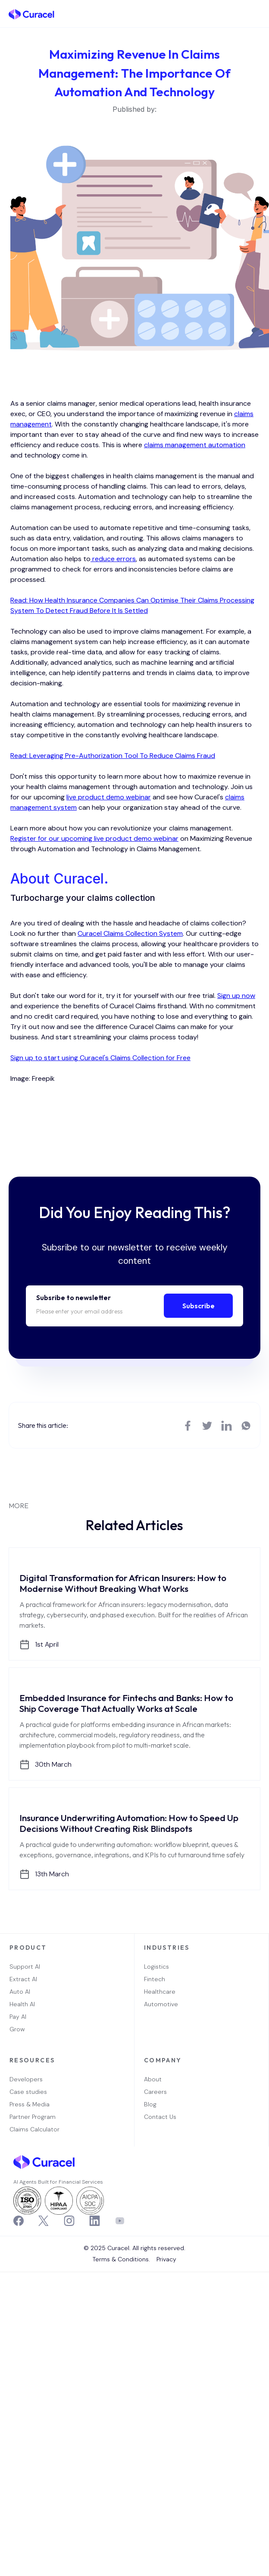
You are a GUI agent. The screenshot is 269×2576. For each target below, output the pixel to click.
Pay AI (17, 2016)
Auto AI (19, 1991)
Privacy (166, 2259)
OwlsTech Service (137, 2271)
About (153, 2079)
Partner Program (32, 2117)
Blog (150, 2104)
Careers (155, 2092)
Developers (26, 2079)
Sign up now (236, 995)
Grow (17, 2029)
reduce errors (113, 558)
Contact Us (160, 2117)
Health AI (22, 2004)
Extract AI (23, 1979)
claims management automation (194, 444)
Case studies (28, 2092)
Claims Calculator (34, 2129)
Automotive (161, 2004)
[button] (256, 13)
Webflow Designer (138, 2253)
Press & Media (29, 2104)
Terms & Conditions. (121, 2259)
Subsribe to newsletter (73, 1297)
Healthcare (159, 1991)
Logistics (156, 1966)
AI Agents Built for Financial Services (58, 2181)
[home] (31, 13)
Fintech (154, 1979)
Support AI (24, 1966)
